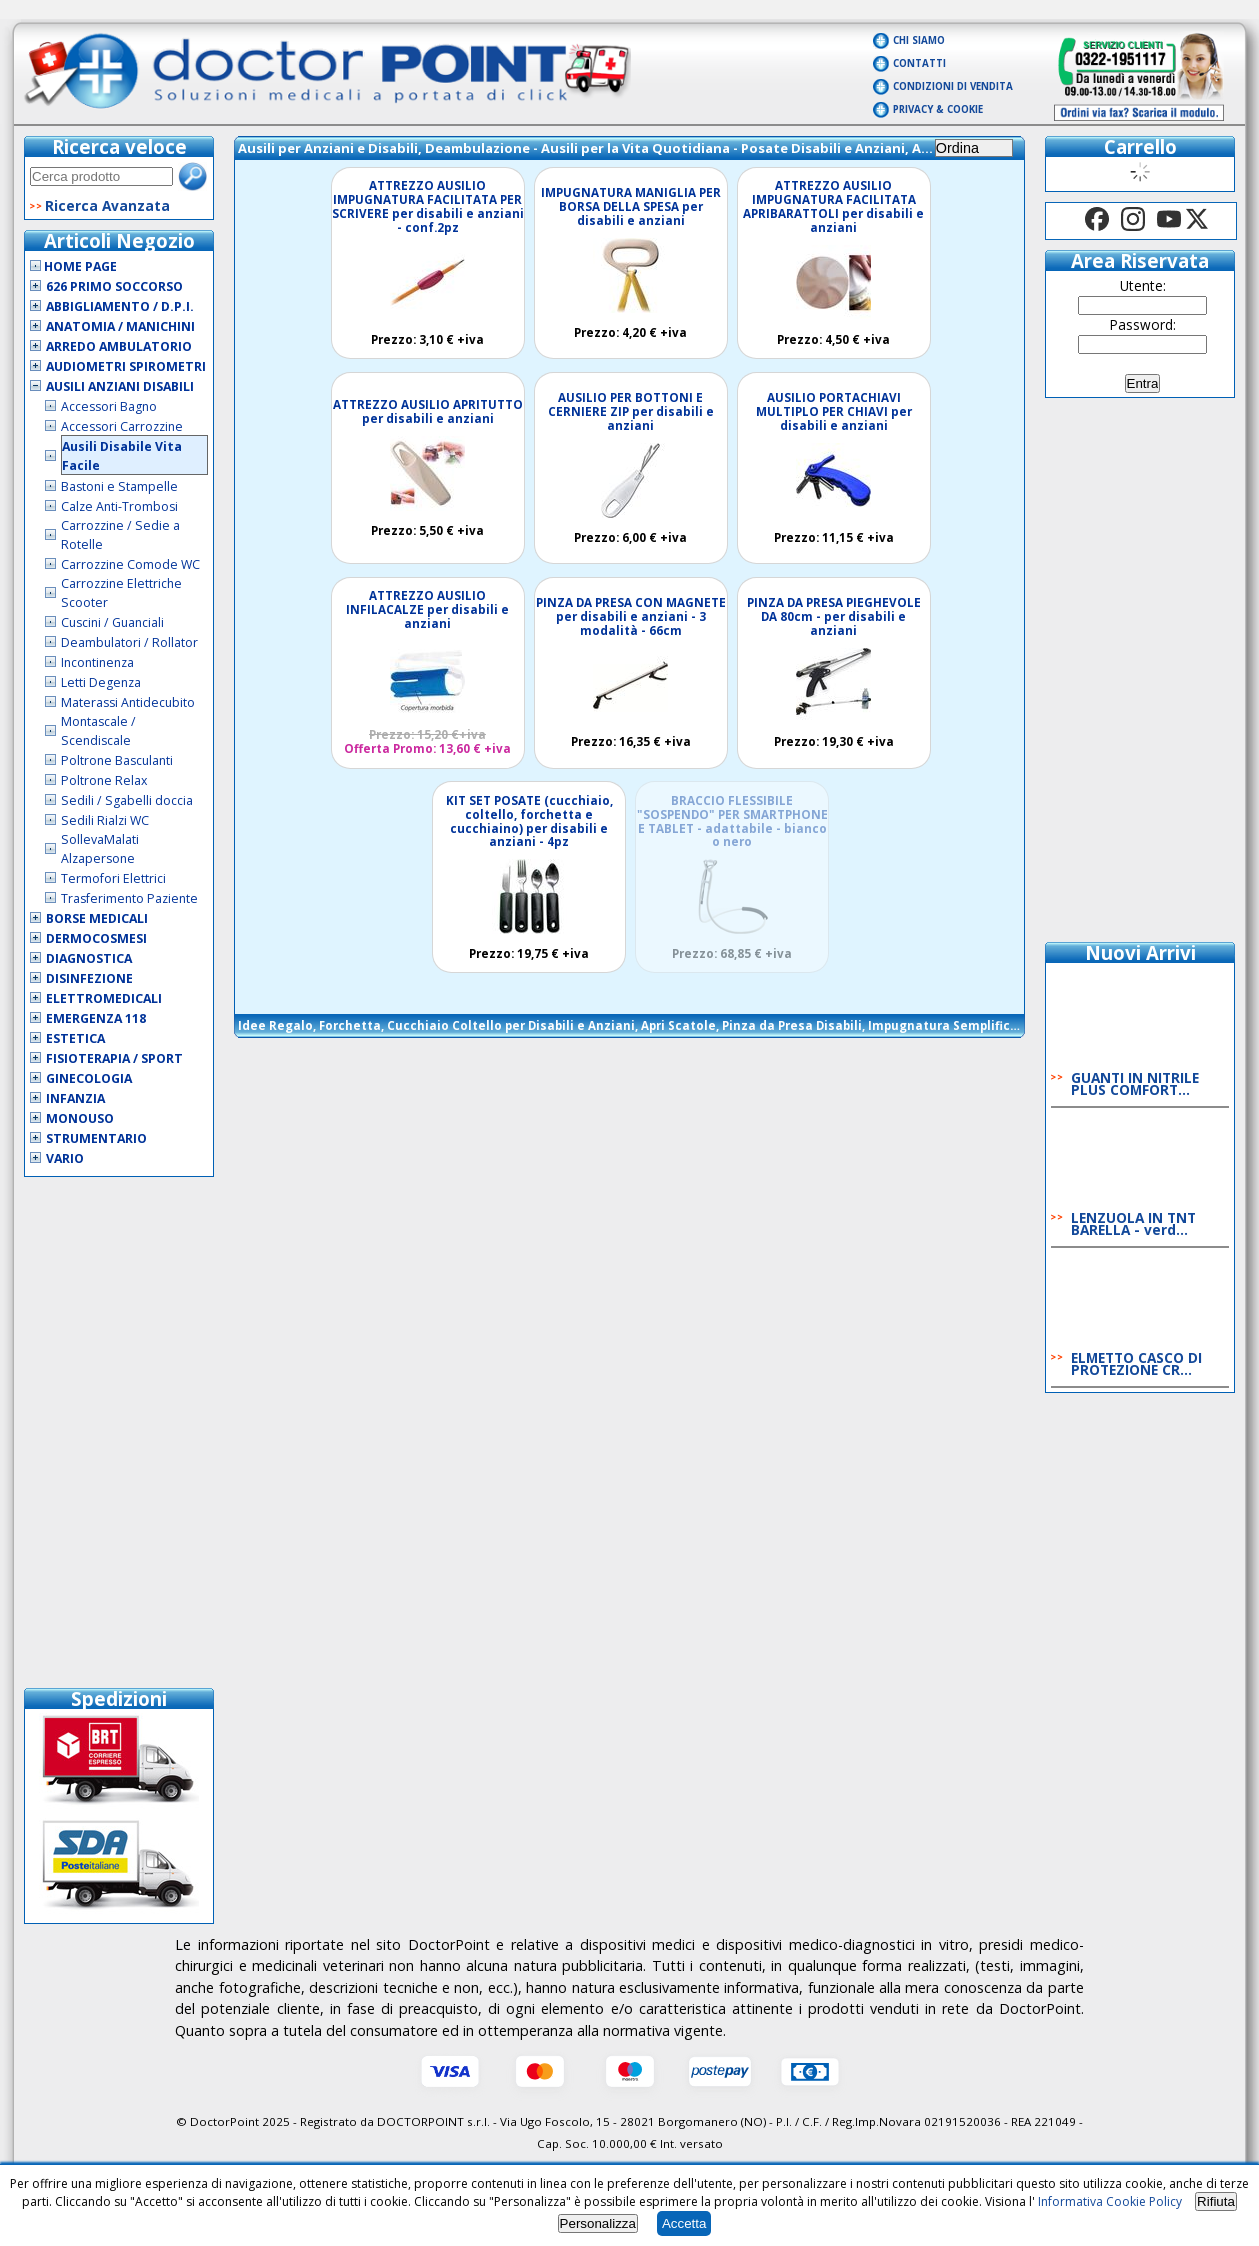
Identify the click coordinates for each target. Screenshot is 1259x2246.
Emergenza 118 (96, 1018)
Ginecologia (89, 1078)
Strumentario (96, 1138)
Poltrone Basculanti (117, 760)
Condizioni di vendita (953, 86)
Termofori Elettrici (113, 878)
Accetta (684, 2223)
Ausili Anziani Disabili (120, 386)
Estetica (75, 1038)
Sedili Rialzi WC (105, 820)
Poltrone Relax (104, 780)
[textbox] (101, 176)
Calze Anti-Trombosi (119, 506)
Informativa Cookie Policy (1110, 2201)
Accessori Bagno (109, 406)
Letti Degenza (101, 682)
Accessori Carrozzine (122, 426)
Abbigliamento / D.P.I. (120, 306)
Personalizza (598, 2223)
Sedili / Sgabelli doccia (127, 800)
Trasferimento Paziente (129, 898)
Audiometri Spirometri (126, 366)
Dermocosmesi (96, 938)
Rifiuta (1216, 2201)
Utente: (1143, 285)
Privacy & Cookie (938, 109)
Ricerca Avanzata (107, 205)
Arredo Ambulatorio (119, 346)
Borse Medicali (97, 918)
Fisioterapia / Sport (114, 1058)
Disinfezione (89, 978)
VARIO (65, 1158)
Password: (1143, 324)
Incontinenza (97, 662)
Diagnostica (89, 958)
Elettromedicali (104, 998)
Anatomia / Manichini (120, 326)
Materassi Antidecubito (128, 702)
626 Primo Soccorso (114, 286)
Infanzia (75, 1098)
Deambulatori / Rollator (129, 642)
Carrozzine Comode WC (130, 564)
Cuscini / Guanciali (112, 622)
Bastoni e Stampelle (119, 486)
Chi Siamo (919, 40)
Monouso (80, 1118)
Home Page (73, 266)
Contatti (919, 63)
